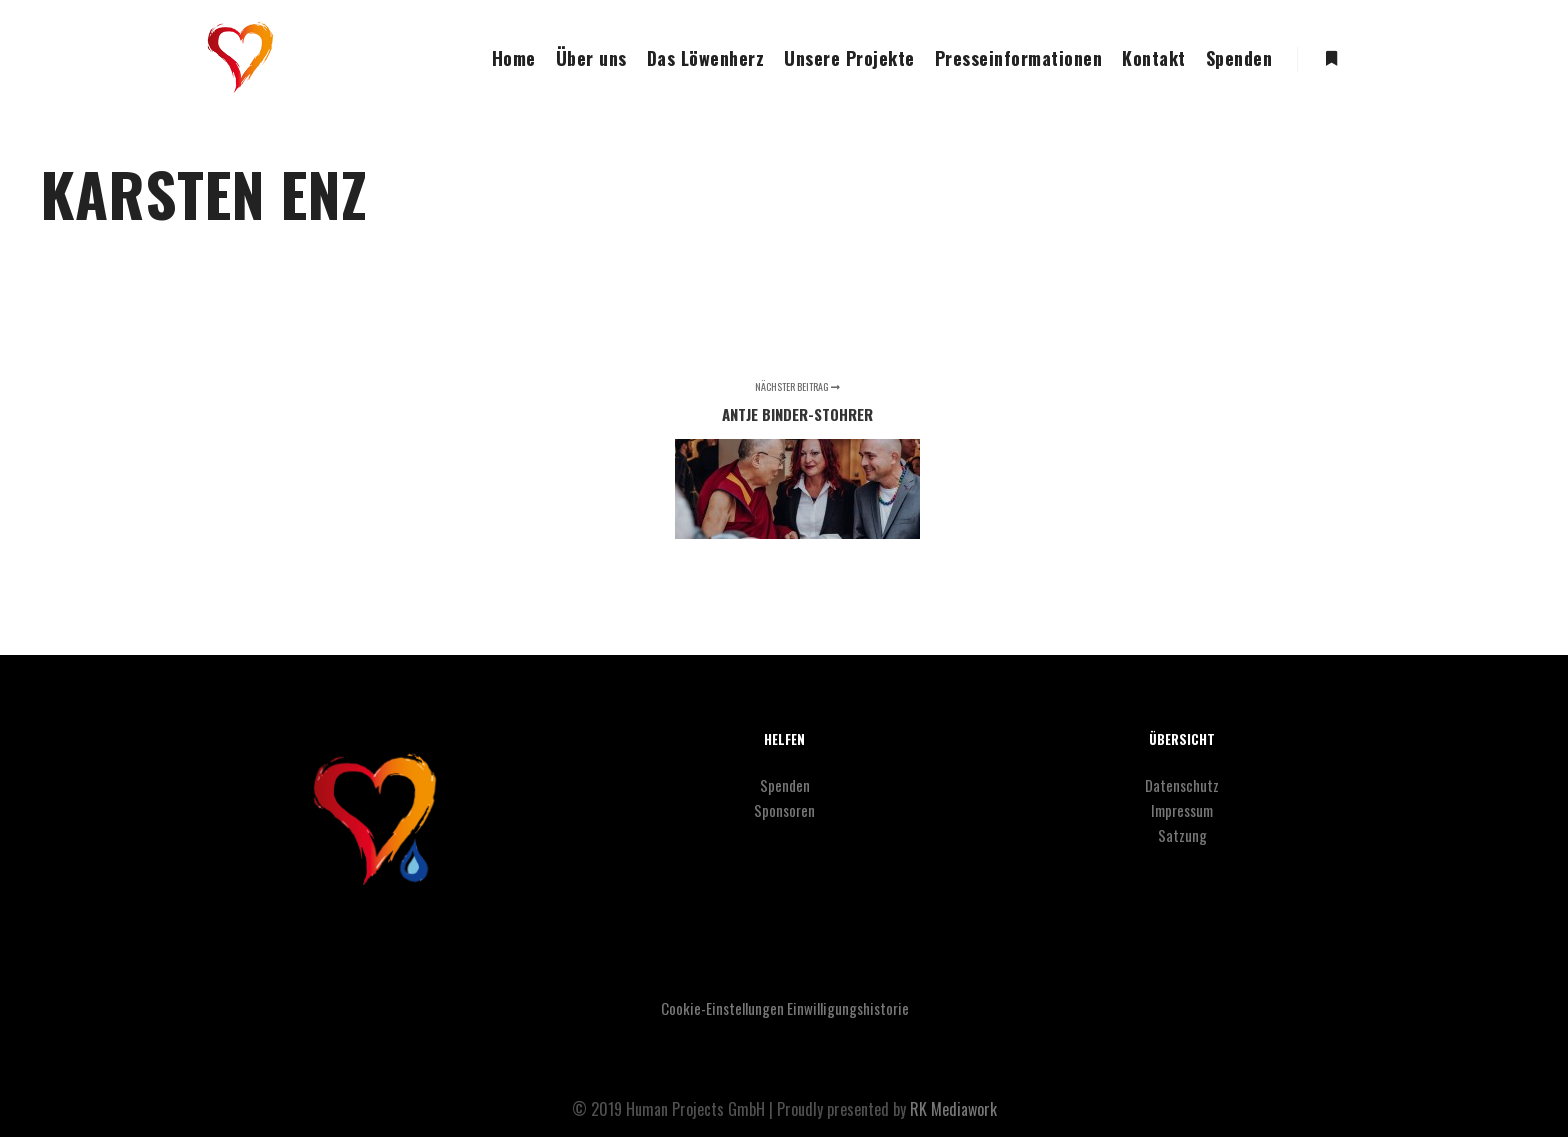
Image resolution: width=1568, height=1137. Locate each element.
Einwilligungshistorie (848, 1008)
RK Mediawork (953, 1109)
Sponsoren (784, 810)
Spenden (785, 785)
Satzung (1182, 835)
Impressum (1182, 810)
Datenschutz (1182, 785)
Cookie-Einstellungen (722, 1008)
